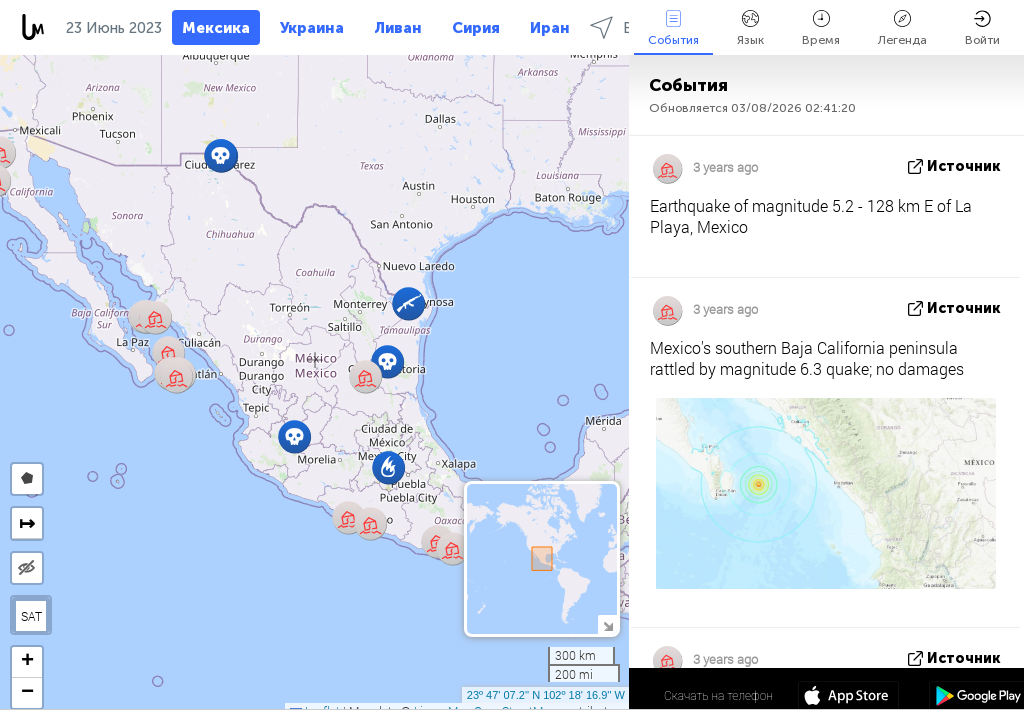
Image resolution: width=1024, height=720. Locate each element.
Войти (982, 28)
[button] (387, 361)
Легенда (902, 28)
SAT (31, 616)
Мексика (216, 28)
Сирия (476, 28)
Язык (750, 28)
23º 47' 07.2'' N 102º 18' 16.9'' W (546, 695)
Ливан (398, 28)
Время (821, 28)
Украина (312, 28)
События (673, 28)
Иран (550, 28)
